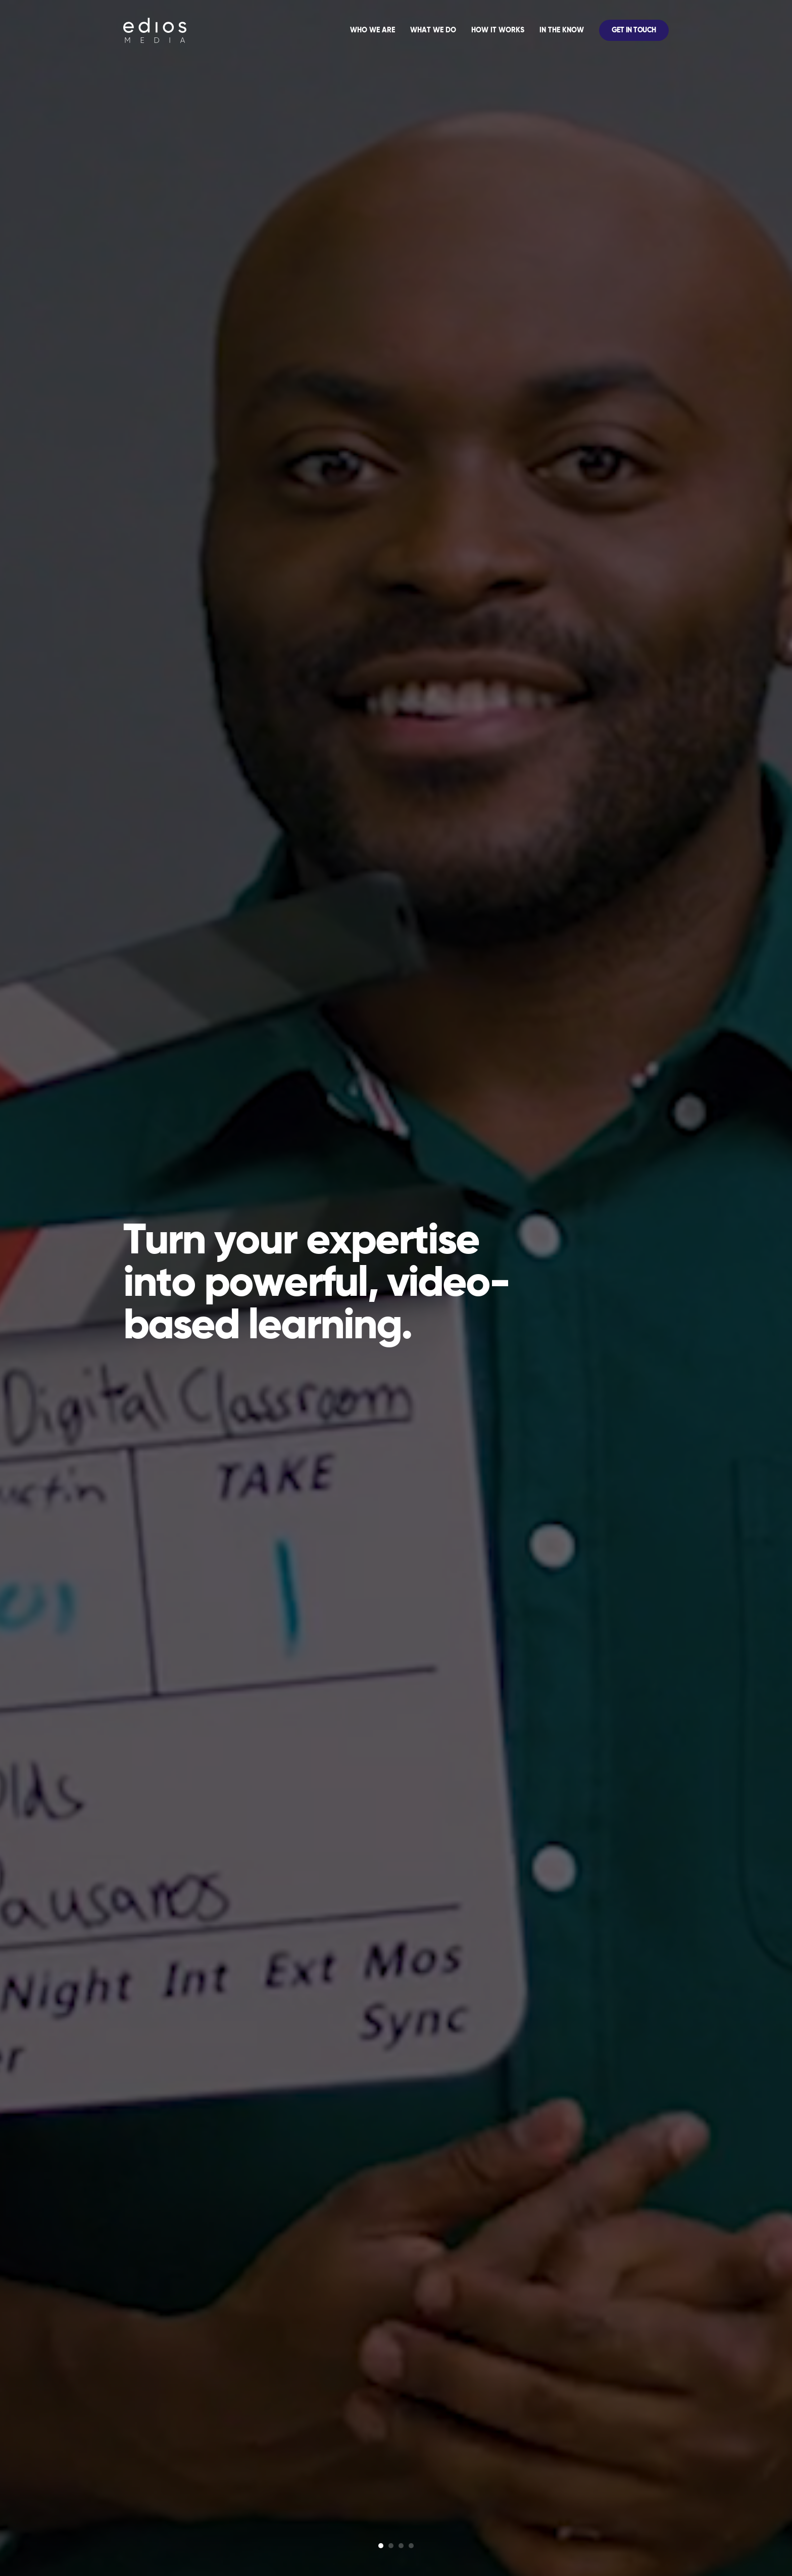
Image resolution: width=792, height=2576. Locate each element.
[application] (505, 30)
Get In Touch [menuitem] (634, 30)
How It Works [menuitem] (497, 30)
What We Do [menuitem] (433, 30)
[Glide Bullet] (380, 2545)
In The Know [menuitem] (561, 30)
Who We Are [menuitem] (372, 30)
